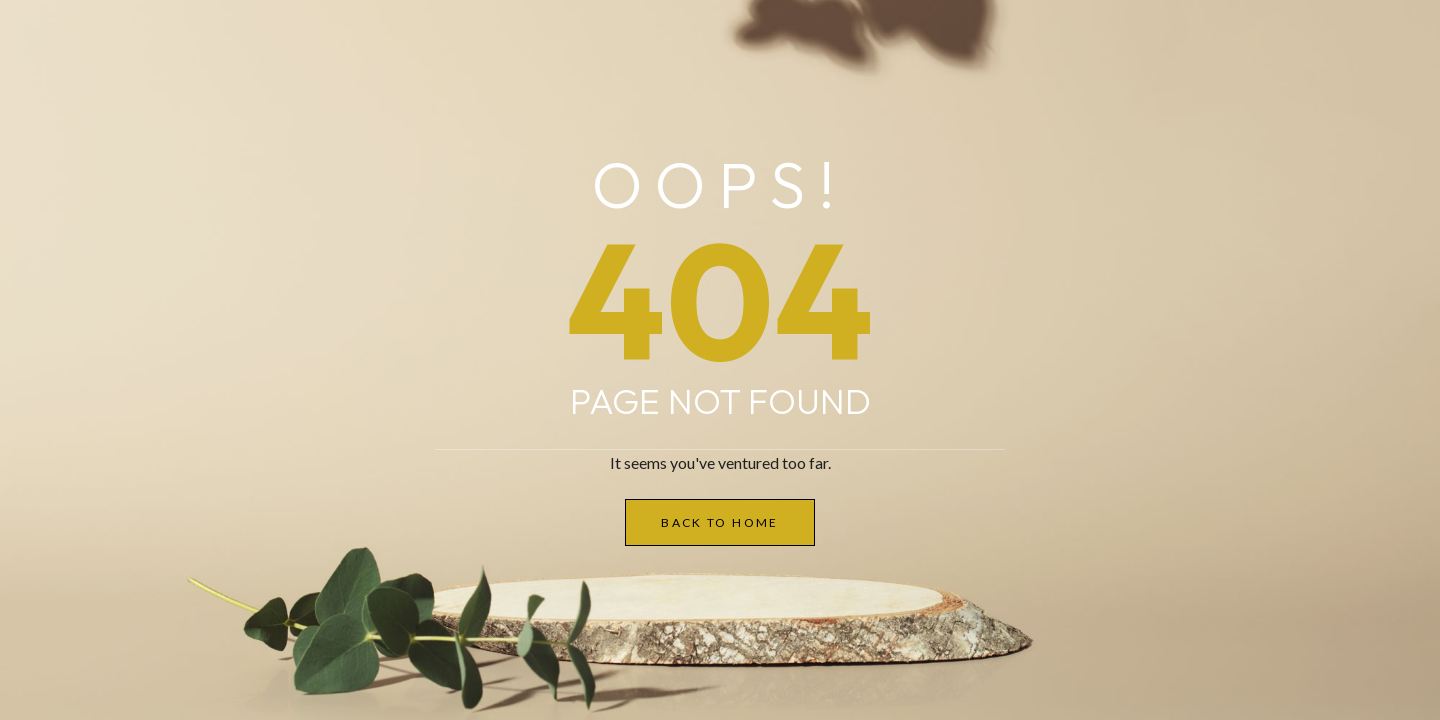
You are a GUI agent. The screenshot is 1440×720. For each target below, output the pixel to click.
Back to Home (720, 522)
